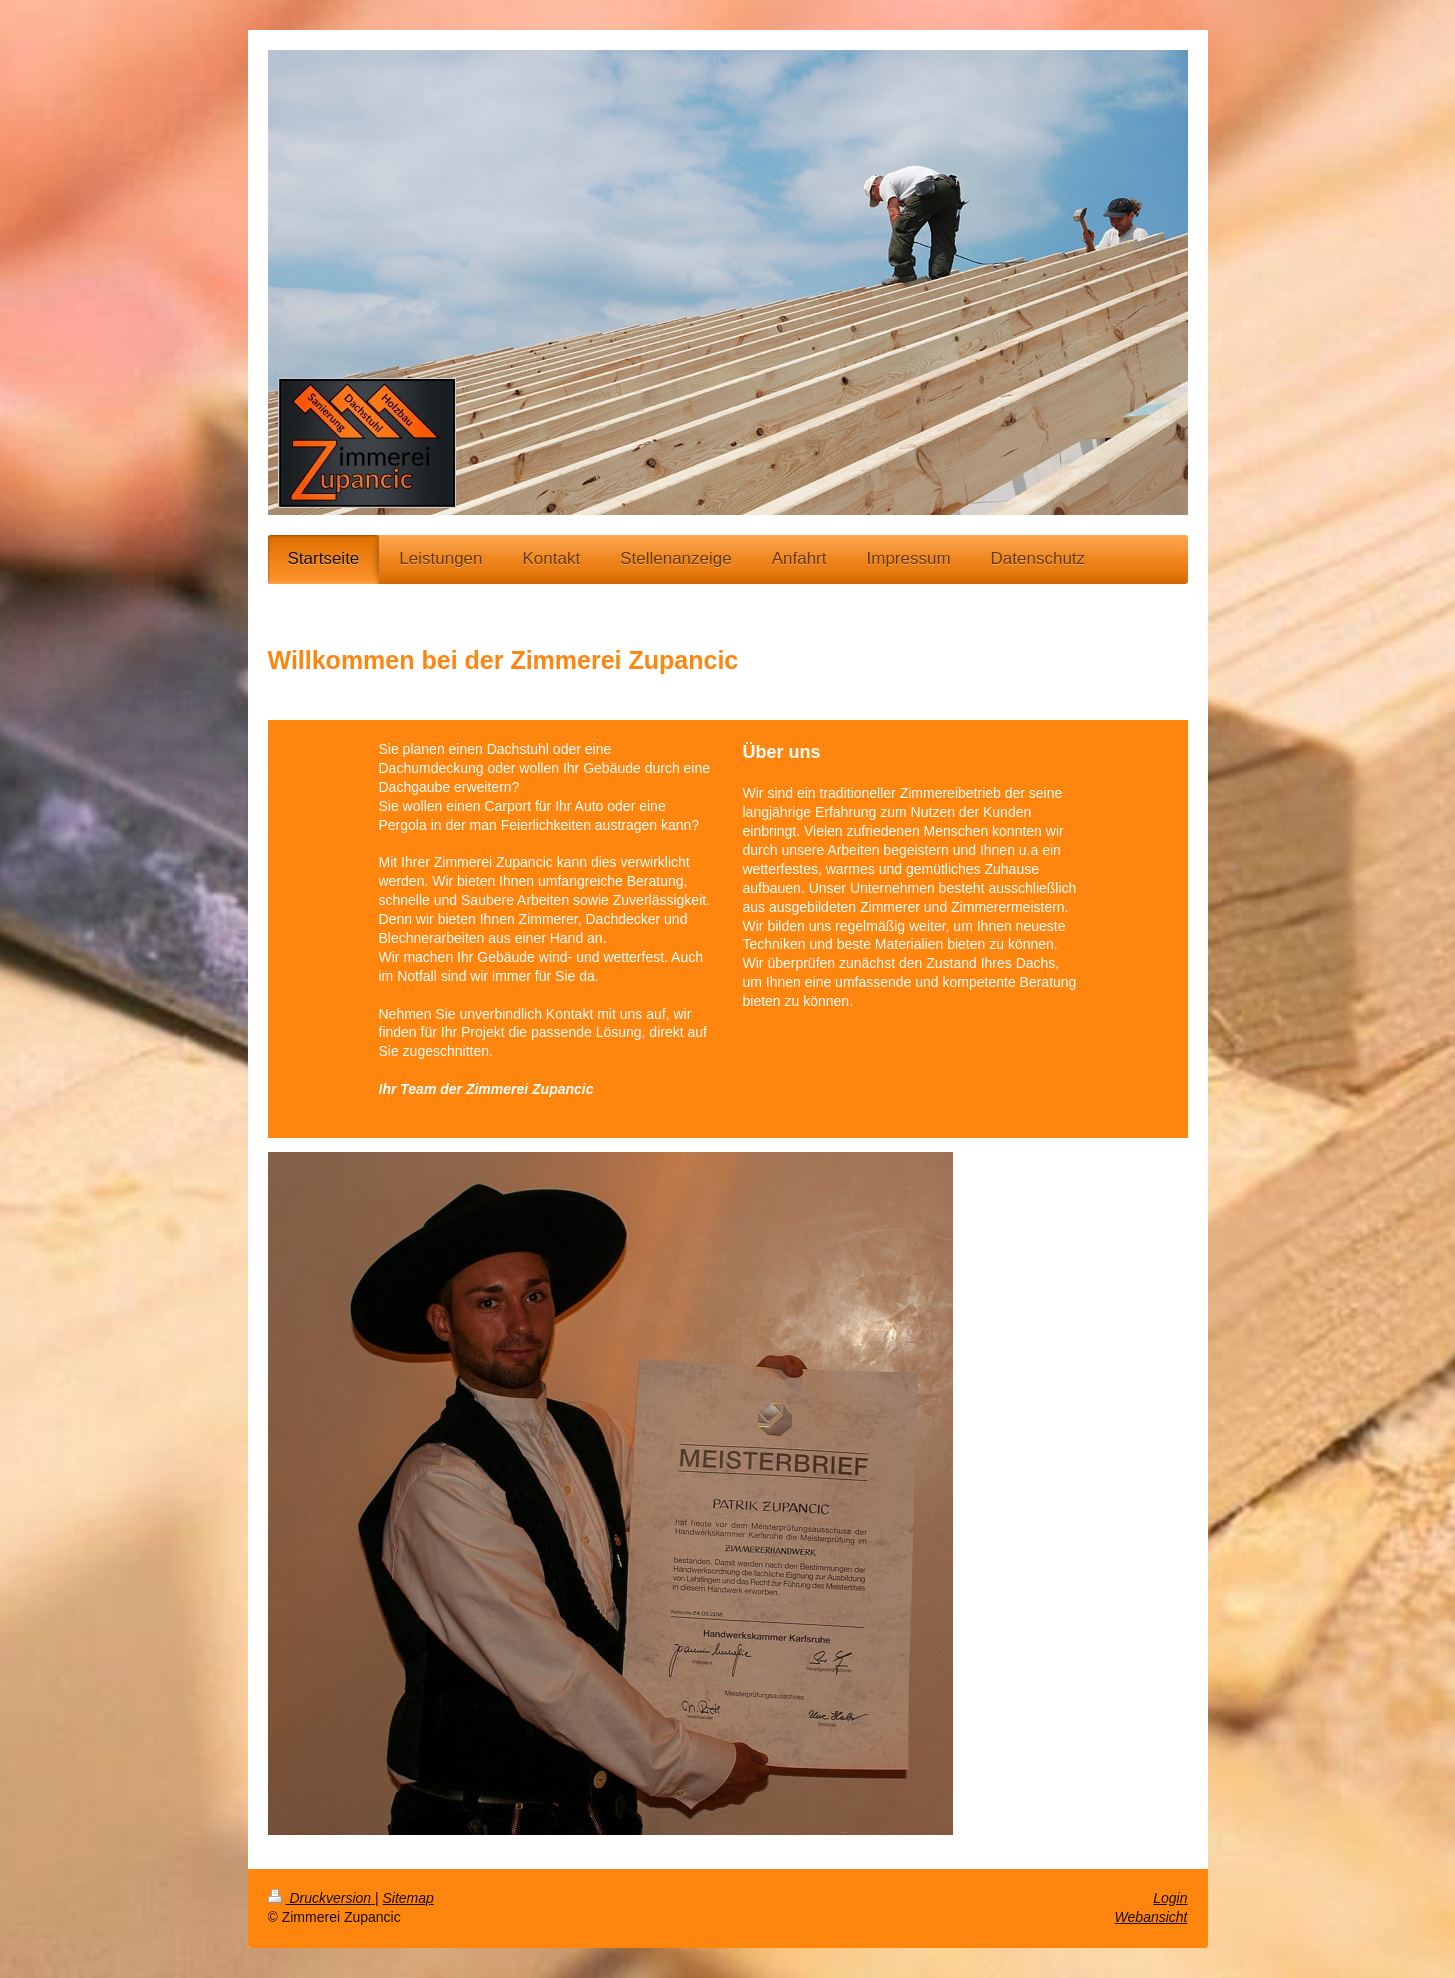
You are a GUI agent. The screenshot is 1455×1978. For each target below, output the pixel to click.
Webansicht (1151, 1917)
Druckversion (321, 1898)
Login (1170, 1898)
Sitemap (408, 1898)
